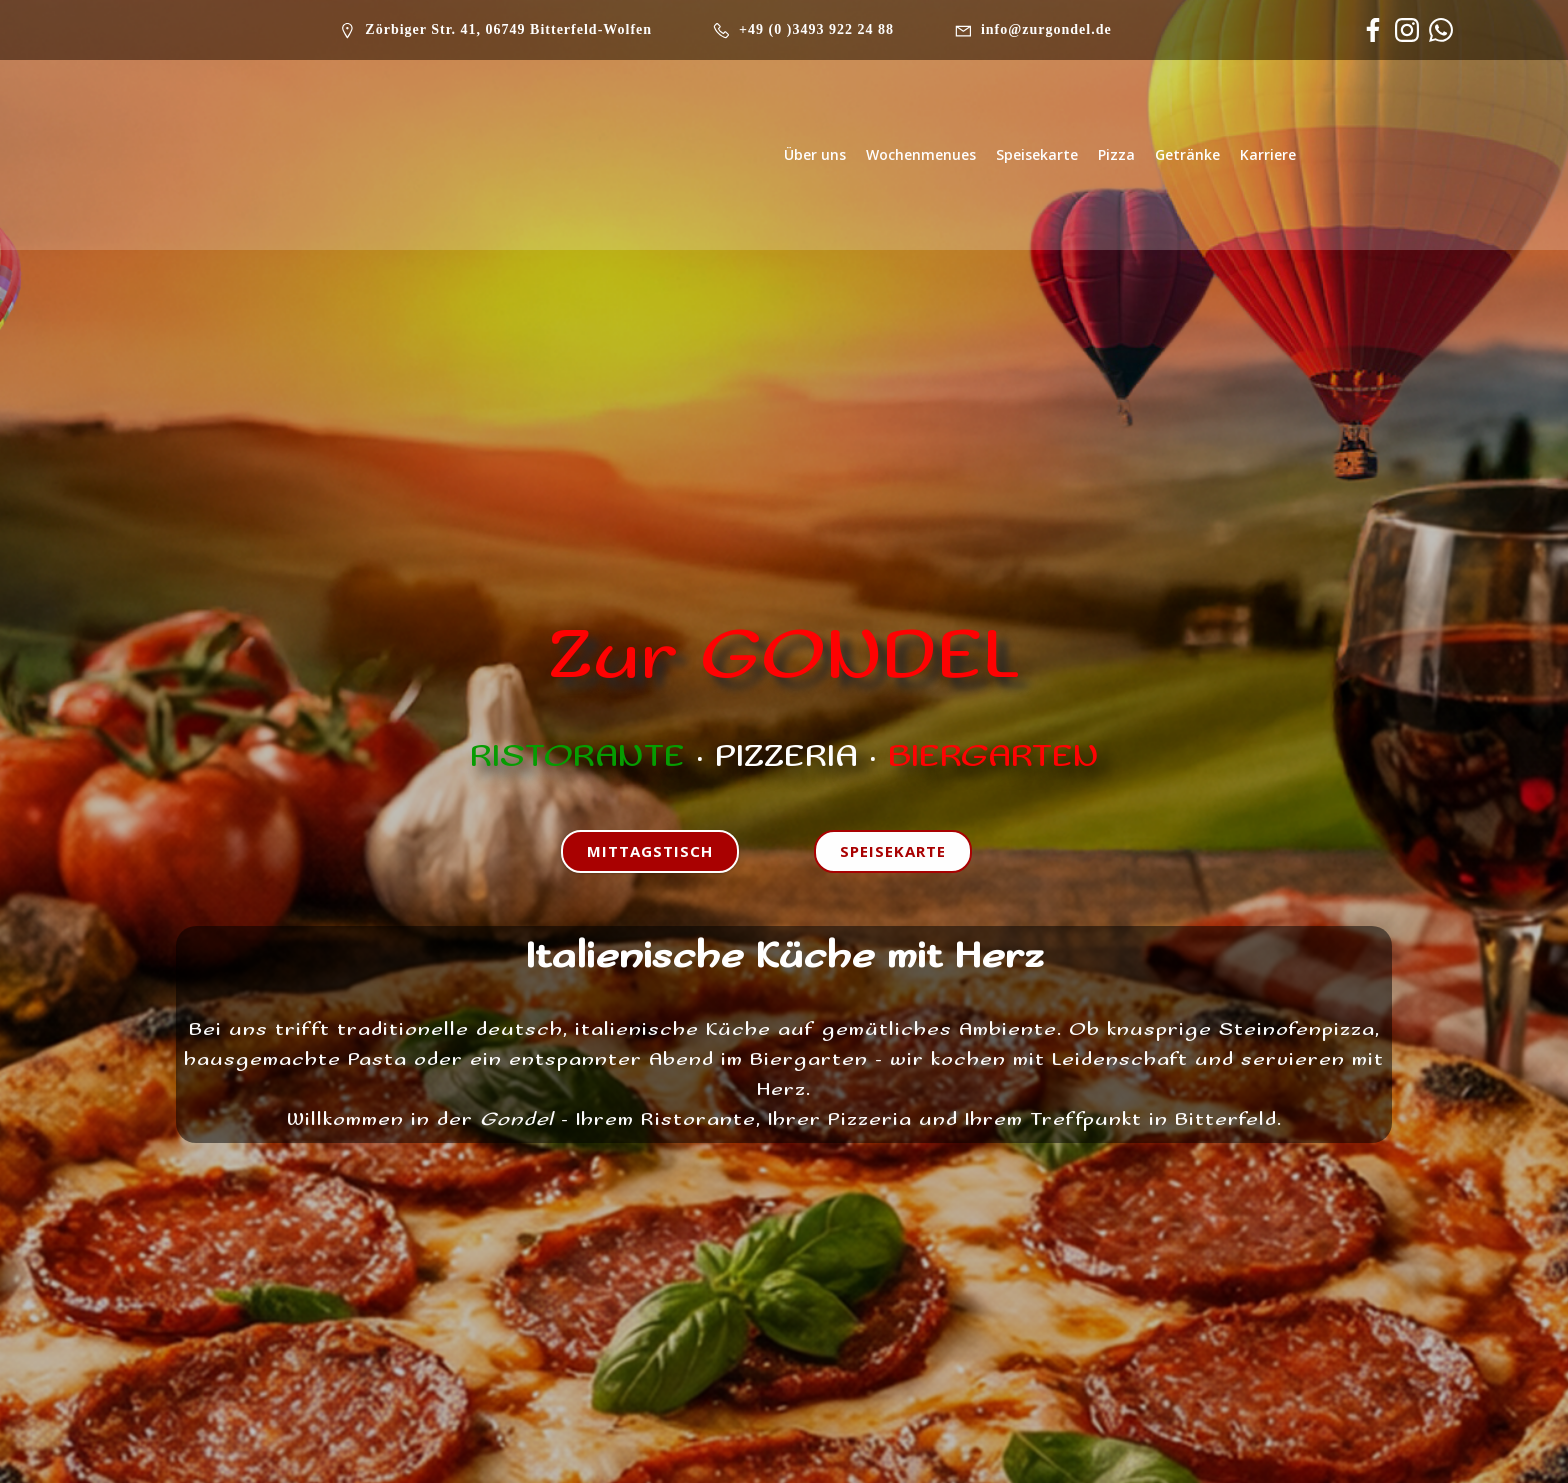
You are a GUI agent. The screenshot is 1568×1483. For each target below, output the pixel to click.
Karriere (1268, 154)
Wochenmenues (921, 154)
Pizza (1116, 154)
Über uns (815, 154)
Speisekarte (1037, 154)
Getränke (1187, 154)
